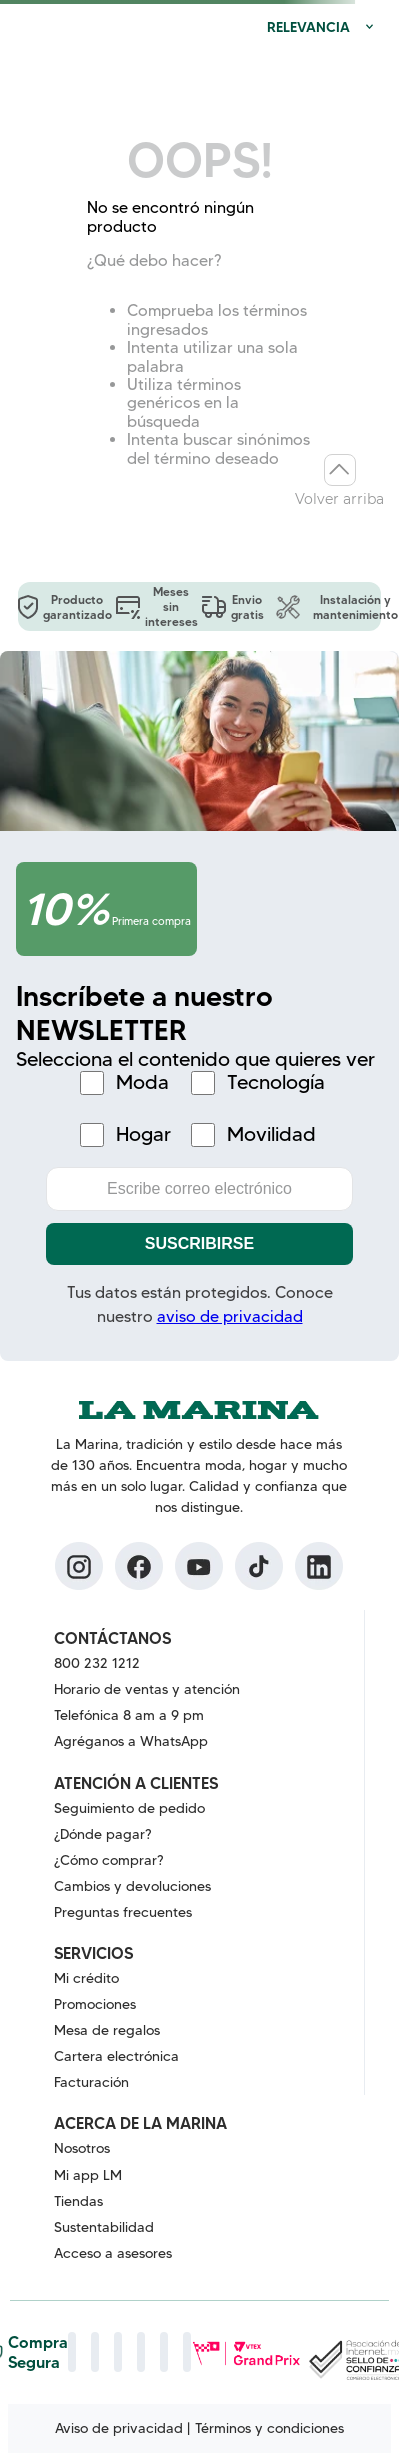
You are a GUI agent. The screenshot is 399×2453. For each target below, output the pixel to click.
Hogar (143, 1134)
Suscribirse (199, 1243)
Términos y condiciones (269, 2428)
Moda (142, 1082)
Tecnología (276, 1082)
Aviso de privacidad (119, 2428)
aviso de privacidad (230, 1316)
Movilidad (271, 1134)
